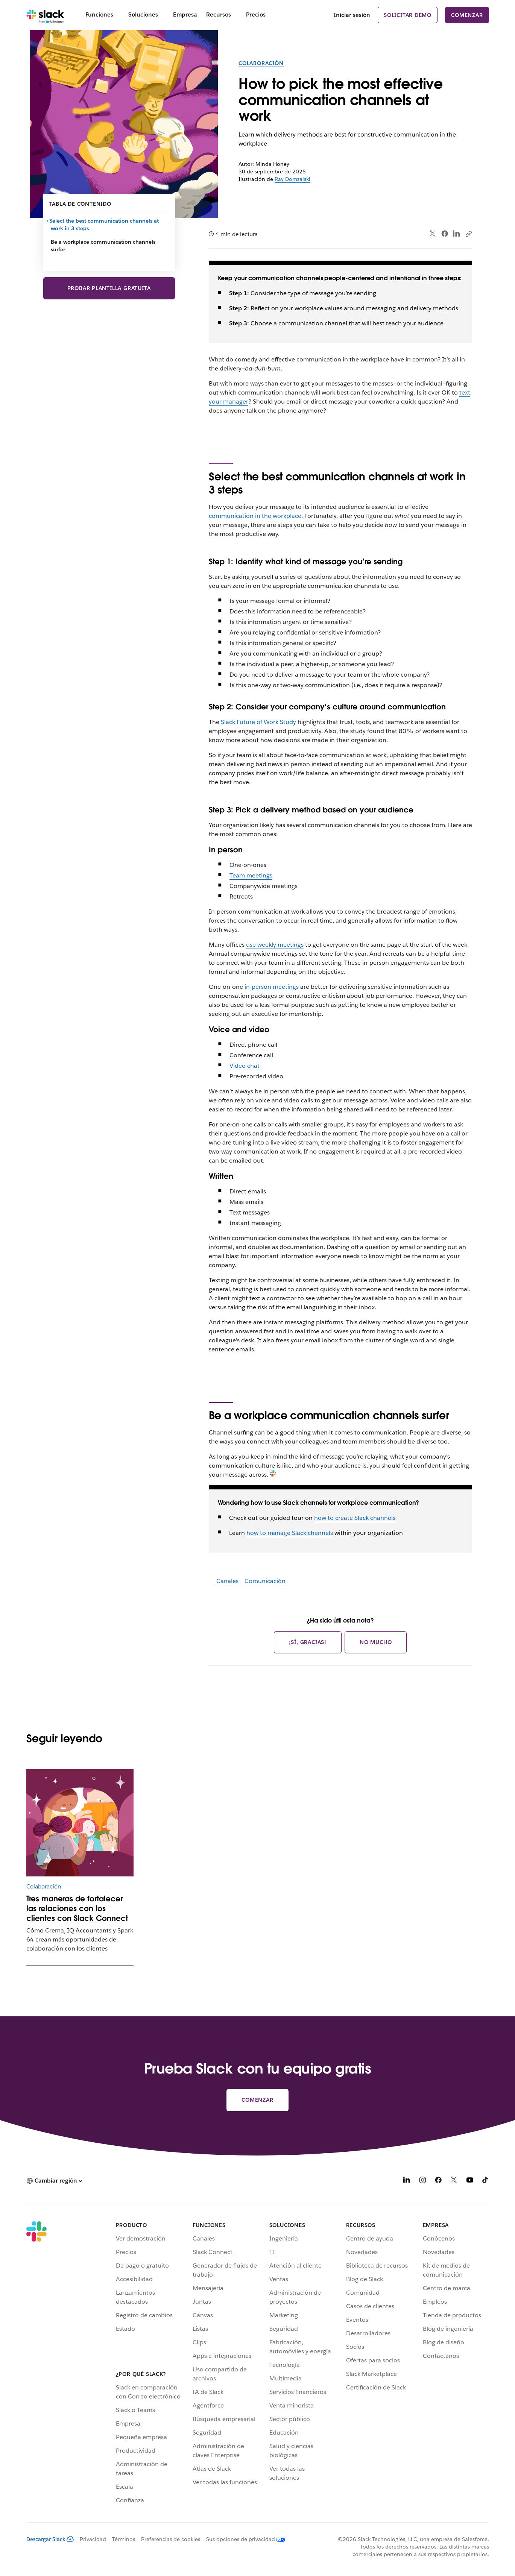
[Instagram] (422, 2181)
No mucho (376, 1642)
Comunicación (265, 1581)
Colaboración (261, 63)
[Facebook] (438, 2181)
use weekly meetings (275, 945)
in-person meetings (272, 987)
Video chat (244, 1066)
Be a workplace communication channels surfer (103, 245)
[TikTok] (485, 2181)
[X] (454, 2181)
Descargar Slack (50, 2539)
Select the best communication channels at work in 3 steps (105, 224)
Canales (227, 1581)
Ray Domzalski (292, 179)
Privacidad (93, 2539)
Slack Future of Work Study (258, 722)
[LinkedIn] (406, 2181)
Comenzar (467, 15)
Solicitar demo (407, 15)
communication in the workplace (255, 516)
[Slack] (45, 15)
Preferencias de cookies (170, 2539)
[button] (54, 2181)
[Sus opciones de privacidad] (242, 2539)
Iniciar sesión (352, 14)
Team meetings (250, 875)
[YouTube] (469, 2181)
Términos (123, 2539)
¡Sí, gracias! (308, 1642)
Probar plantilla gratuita (109, 288)
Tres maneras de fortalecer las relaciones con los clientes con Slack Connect (77, 1908)
